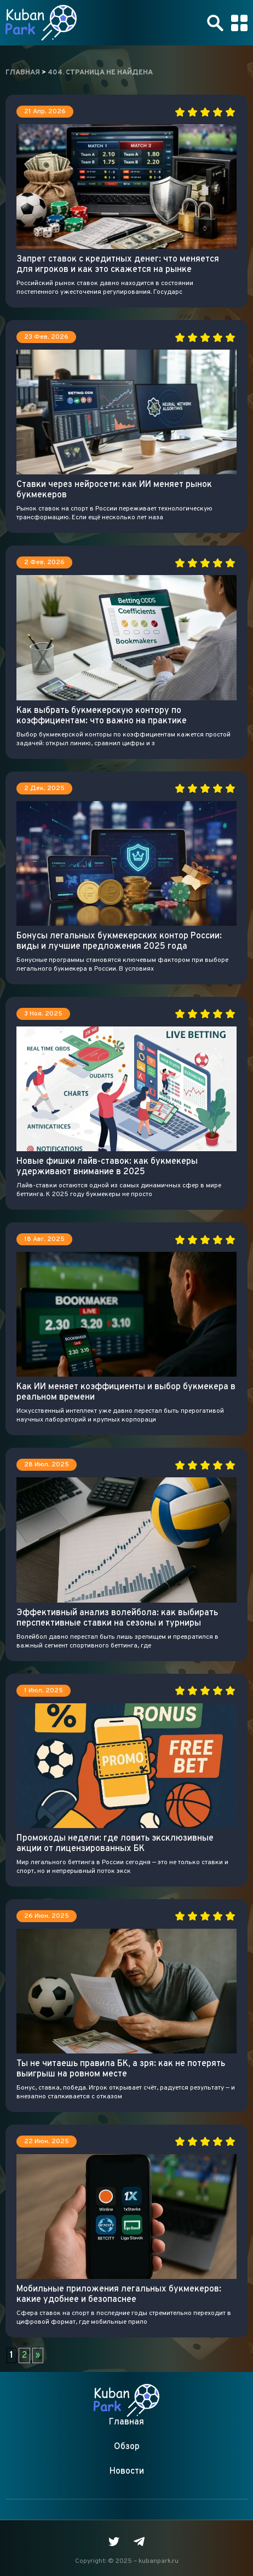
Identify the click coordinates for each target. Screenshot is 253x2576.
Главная (126, 2422)
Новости (127, 2471)
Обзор (127, 2446)
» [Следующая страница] (38, 2355)
